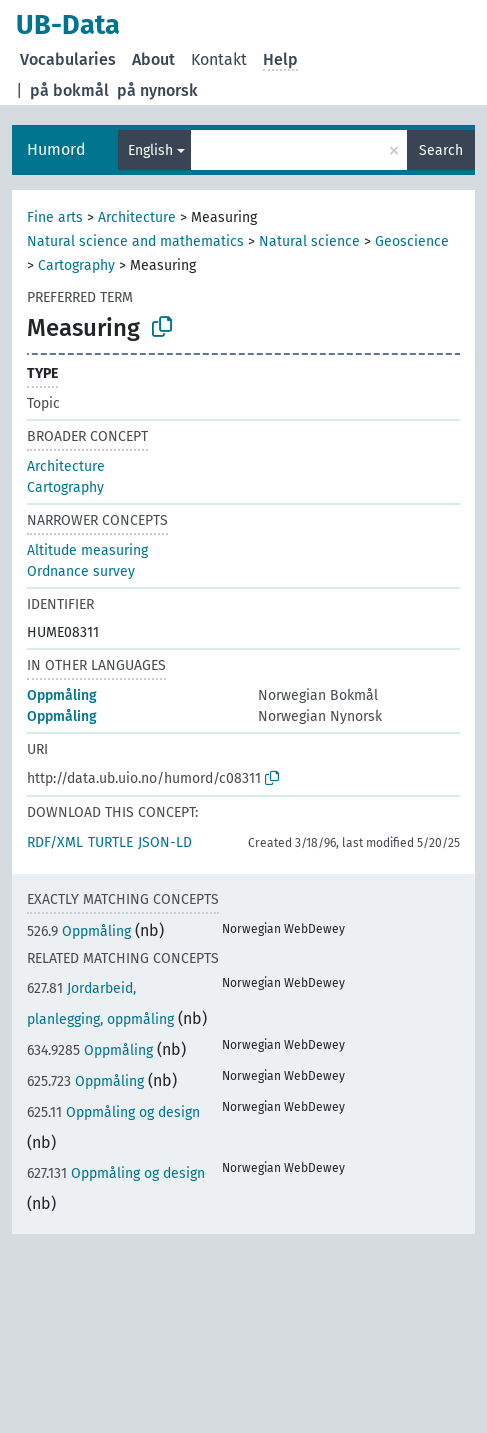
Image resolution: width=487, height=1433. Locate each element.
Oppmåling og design (113, 1112)
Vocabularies (68, 59)
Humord (56, 149)
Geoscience (412, 241)
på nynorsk (157, 90)
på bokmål (69, 90)
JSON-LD (165, 842)
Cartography (76, 265)
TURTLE (110, 842)
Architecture (137, 217)
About (153, 59)
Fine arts (55, 217)
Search (441, 150)
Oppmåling (62, 695)
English (150, 150)
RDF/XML (55, 842)
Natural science (309, 241)
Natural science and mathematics (135, 241)
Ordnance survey (81, 571)
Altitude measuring (87, 550)
